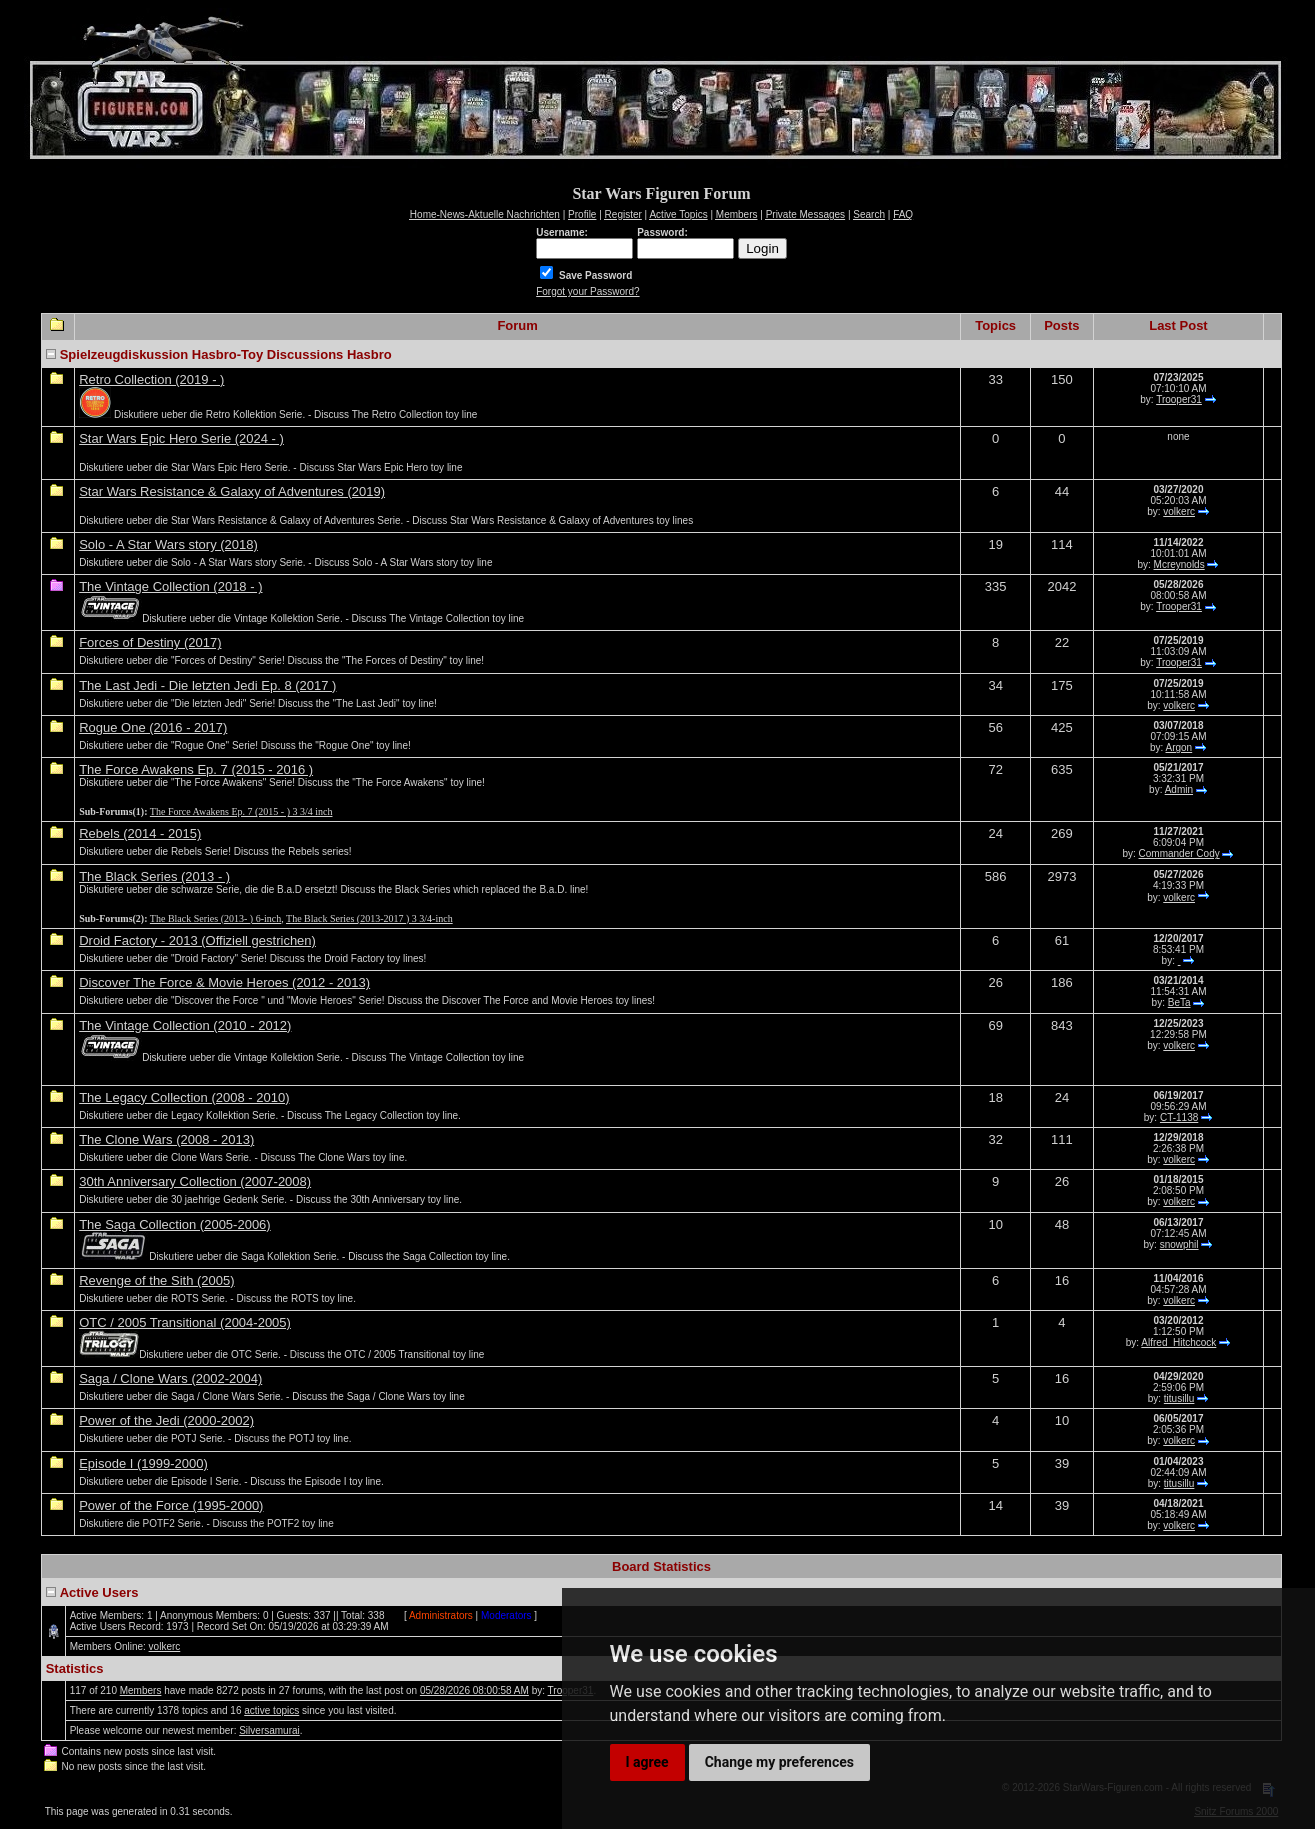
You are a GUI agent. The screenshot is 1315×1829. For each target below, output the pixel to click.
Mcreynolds (1179, 564)
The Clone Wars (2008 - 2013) (166, 1139)
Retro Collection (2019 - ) (151, 379)
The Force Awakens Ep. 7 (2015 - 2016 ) (196, 769)
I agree (647, 1762)
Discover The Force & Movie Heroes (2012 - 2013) (224, 982)
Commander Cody (1179, 853)
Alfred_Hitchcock (1178, 1342)
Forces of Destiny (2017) (150, 642)
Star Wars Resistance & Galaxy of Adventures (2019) (232, 491)
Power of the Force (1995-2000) (171, 1505)
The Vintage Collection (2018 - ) (170, 586)
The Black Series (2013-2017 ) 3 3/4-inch (369, 918)
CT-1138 (1179, 1117)
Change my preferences (779, 1762)
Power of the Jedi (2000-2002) (166, 1420)
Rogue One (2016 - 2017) (153, 727)
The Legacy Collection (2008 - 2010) (184, 1097)
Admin (1179, 789)
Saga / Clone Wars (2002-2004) (170, 1378)
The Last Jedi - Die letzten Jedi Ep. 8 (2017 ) (207, 685)
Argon (1179, 747)
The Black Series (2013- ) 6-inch (215, 918)
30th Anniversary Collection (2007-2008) (195, 1181)
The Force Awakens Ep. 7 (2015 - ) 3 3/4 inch (241, 811)
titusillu (1179, 1398)
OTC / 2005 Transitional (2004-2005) (185, 1322)
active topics (271, 1710)
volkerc (1179, 511)
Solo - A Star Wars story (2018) (168, 544)
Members (141, 1690)
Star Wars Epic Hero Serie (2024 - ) (181, 438)
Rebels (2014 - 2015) (140, 833)
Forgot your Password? (587, 291)
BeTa (1179, 1002)
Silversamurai (269, 1730)
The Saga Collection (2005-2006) (175, 1224)
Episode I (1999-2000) (143, 1463)
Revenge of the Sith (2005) (156, 1280)
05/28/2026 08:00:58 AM (474, 1690)
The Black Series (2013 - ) (154, 876)
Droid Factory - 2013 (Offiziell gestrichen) (197, 940)
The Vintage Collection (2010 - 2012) (185, 1025)
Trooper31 (1179, 399)
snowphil (1179, 1244)
